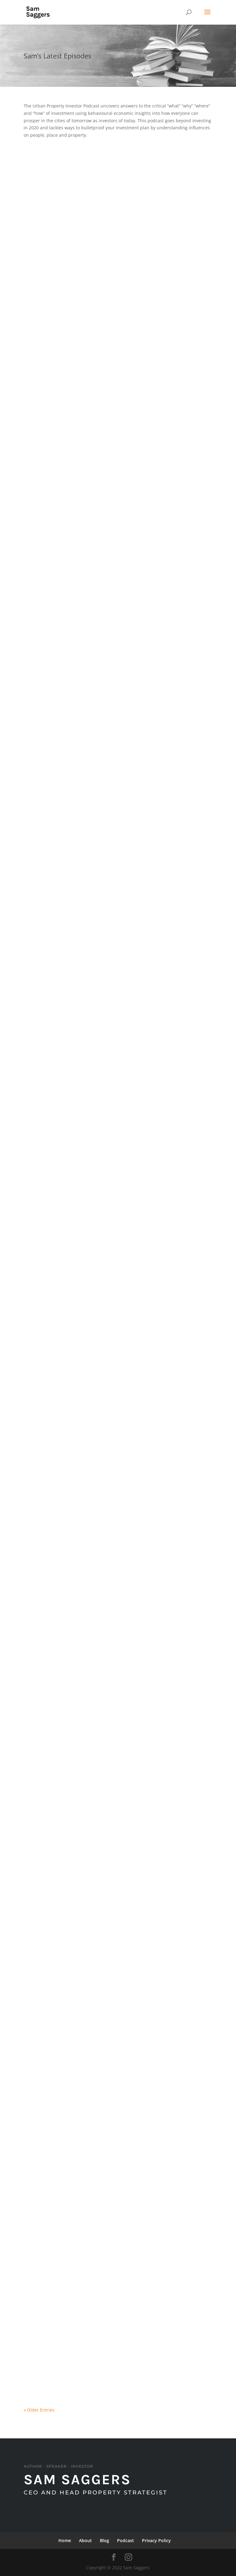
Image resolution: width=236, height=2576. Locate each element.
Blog (104, 2540)
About (85, 2540)
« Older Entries (39, 2410)
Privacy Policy (156, 2540)
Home (64, 2540)
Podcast (125, 2540)
